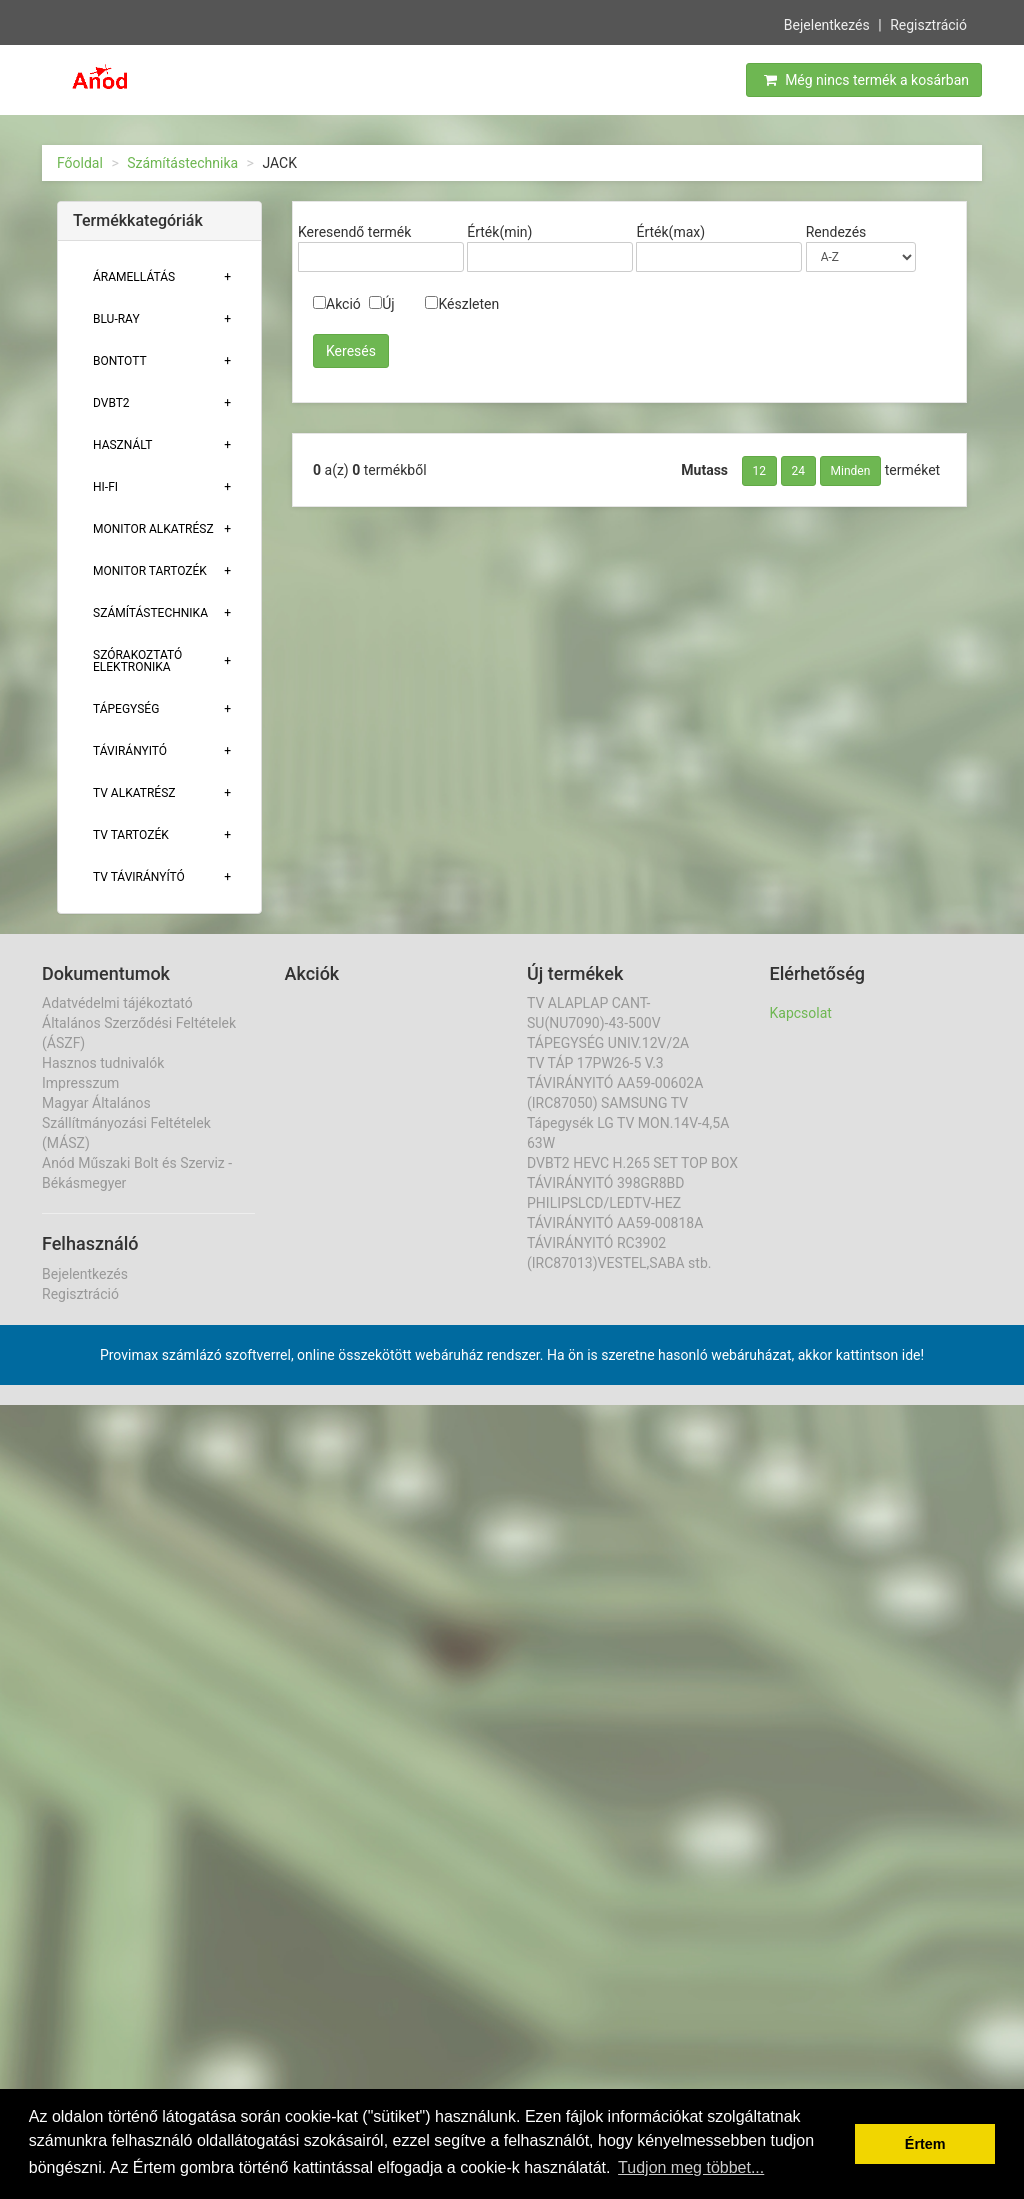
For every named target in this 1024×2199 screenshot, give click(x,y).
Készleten (462, 304)
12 (760, 471)
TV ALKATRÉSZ (134, 793)
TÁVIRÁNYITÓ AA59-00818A (615, 1223)
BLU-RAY (116, 319)
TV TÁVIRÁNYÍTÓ (139, 877)
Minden (851, 471)
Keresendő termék (354, 232)
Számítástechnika (182, 163)
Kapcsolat (801, 1013)
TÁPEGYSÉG (126, 709)
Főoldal (80, 163)
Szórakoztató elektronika (137, 661)
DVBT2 (111, 403)
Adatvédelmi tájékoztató (117, 1003)
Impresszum (80, 1083)
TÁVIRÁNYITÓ (130, 751)
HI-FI (105, 487)
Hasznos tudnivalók (103, 1063)
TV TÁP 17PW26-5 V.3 (595, 1063)
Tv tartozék (131, 835)
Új (381, 304)
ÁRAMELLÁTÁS (134, 277)
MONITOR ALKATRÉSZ (153, 529)
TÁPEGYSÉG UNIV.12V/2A (608, 1043)
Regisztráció (928, 23)
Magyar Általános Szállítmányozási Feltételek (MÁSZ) (126, 1123)
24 (799, 471)
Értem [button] (925, 2144)
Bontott (120, 361)
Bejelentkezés (827, 23)
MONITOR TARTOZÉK (150, 571)
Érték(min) (499, 232)
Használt (122, 445)
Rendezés (836, 232)
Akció (337, 304)
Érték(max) (670, 232)
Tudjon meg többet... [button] (691, 2167)
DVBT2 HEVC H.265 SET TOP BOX (632, 1163)
